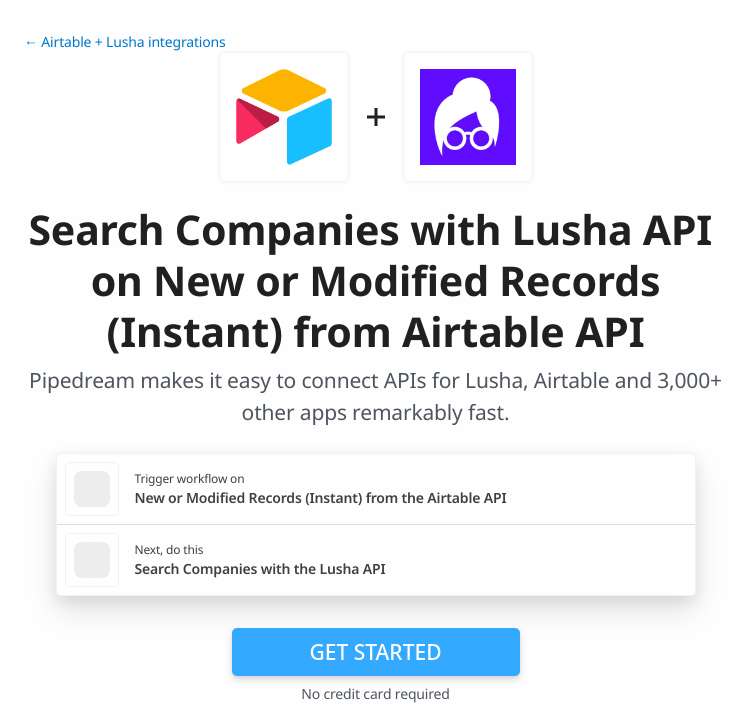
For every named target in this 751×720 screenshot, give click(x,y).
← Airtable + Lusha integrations (125, 42)
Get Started (376, 652)
